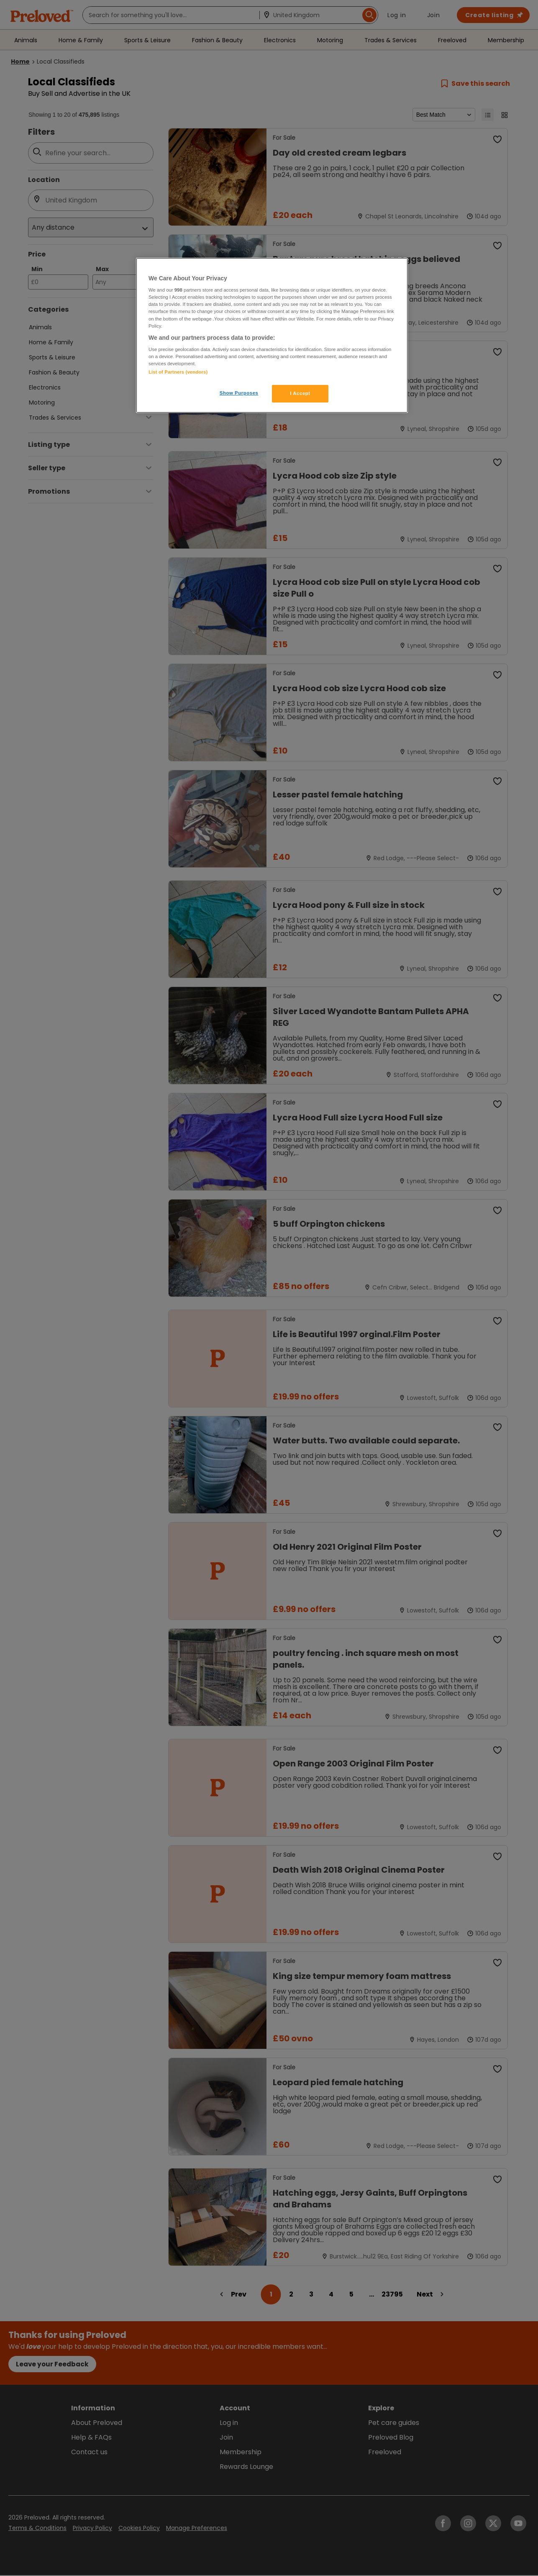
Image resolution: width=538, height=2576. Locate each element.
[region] (272, 335)
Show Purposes (239, 392)
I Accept (300, 393)
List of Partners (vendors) (178, 371)
